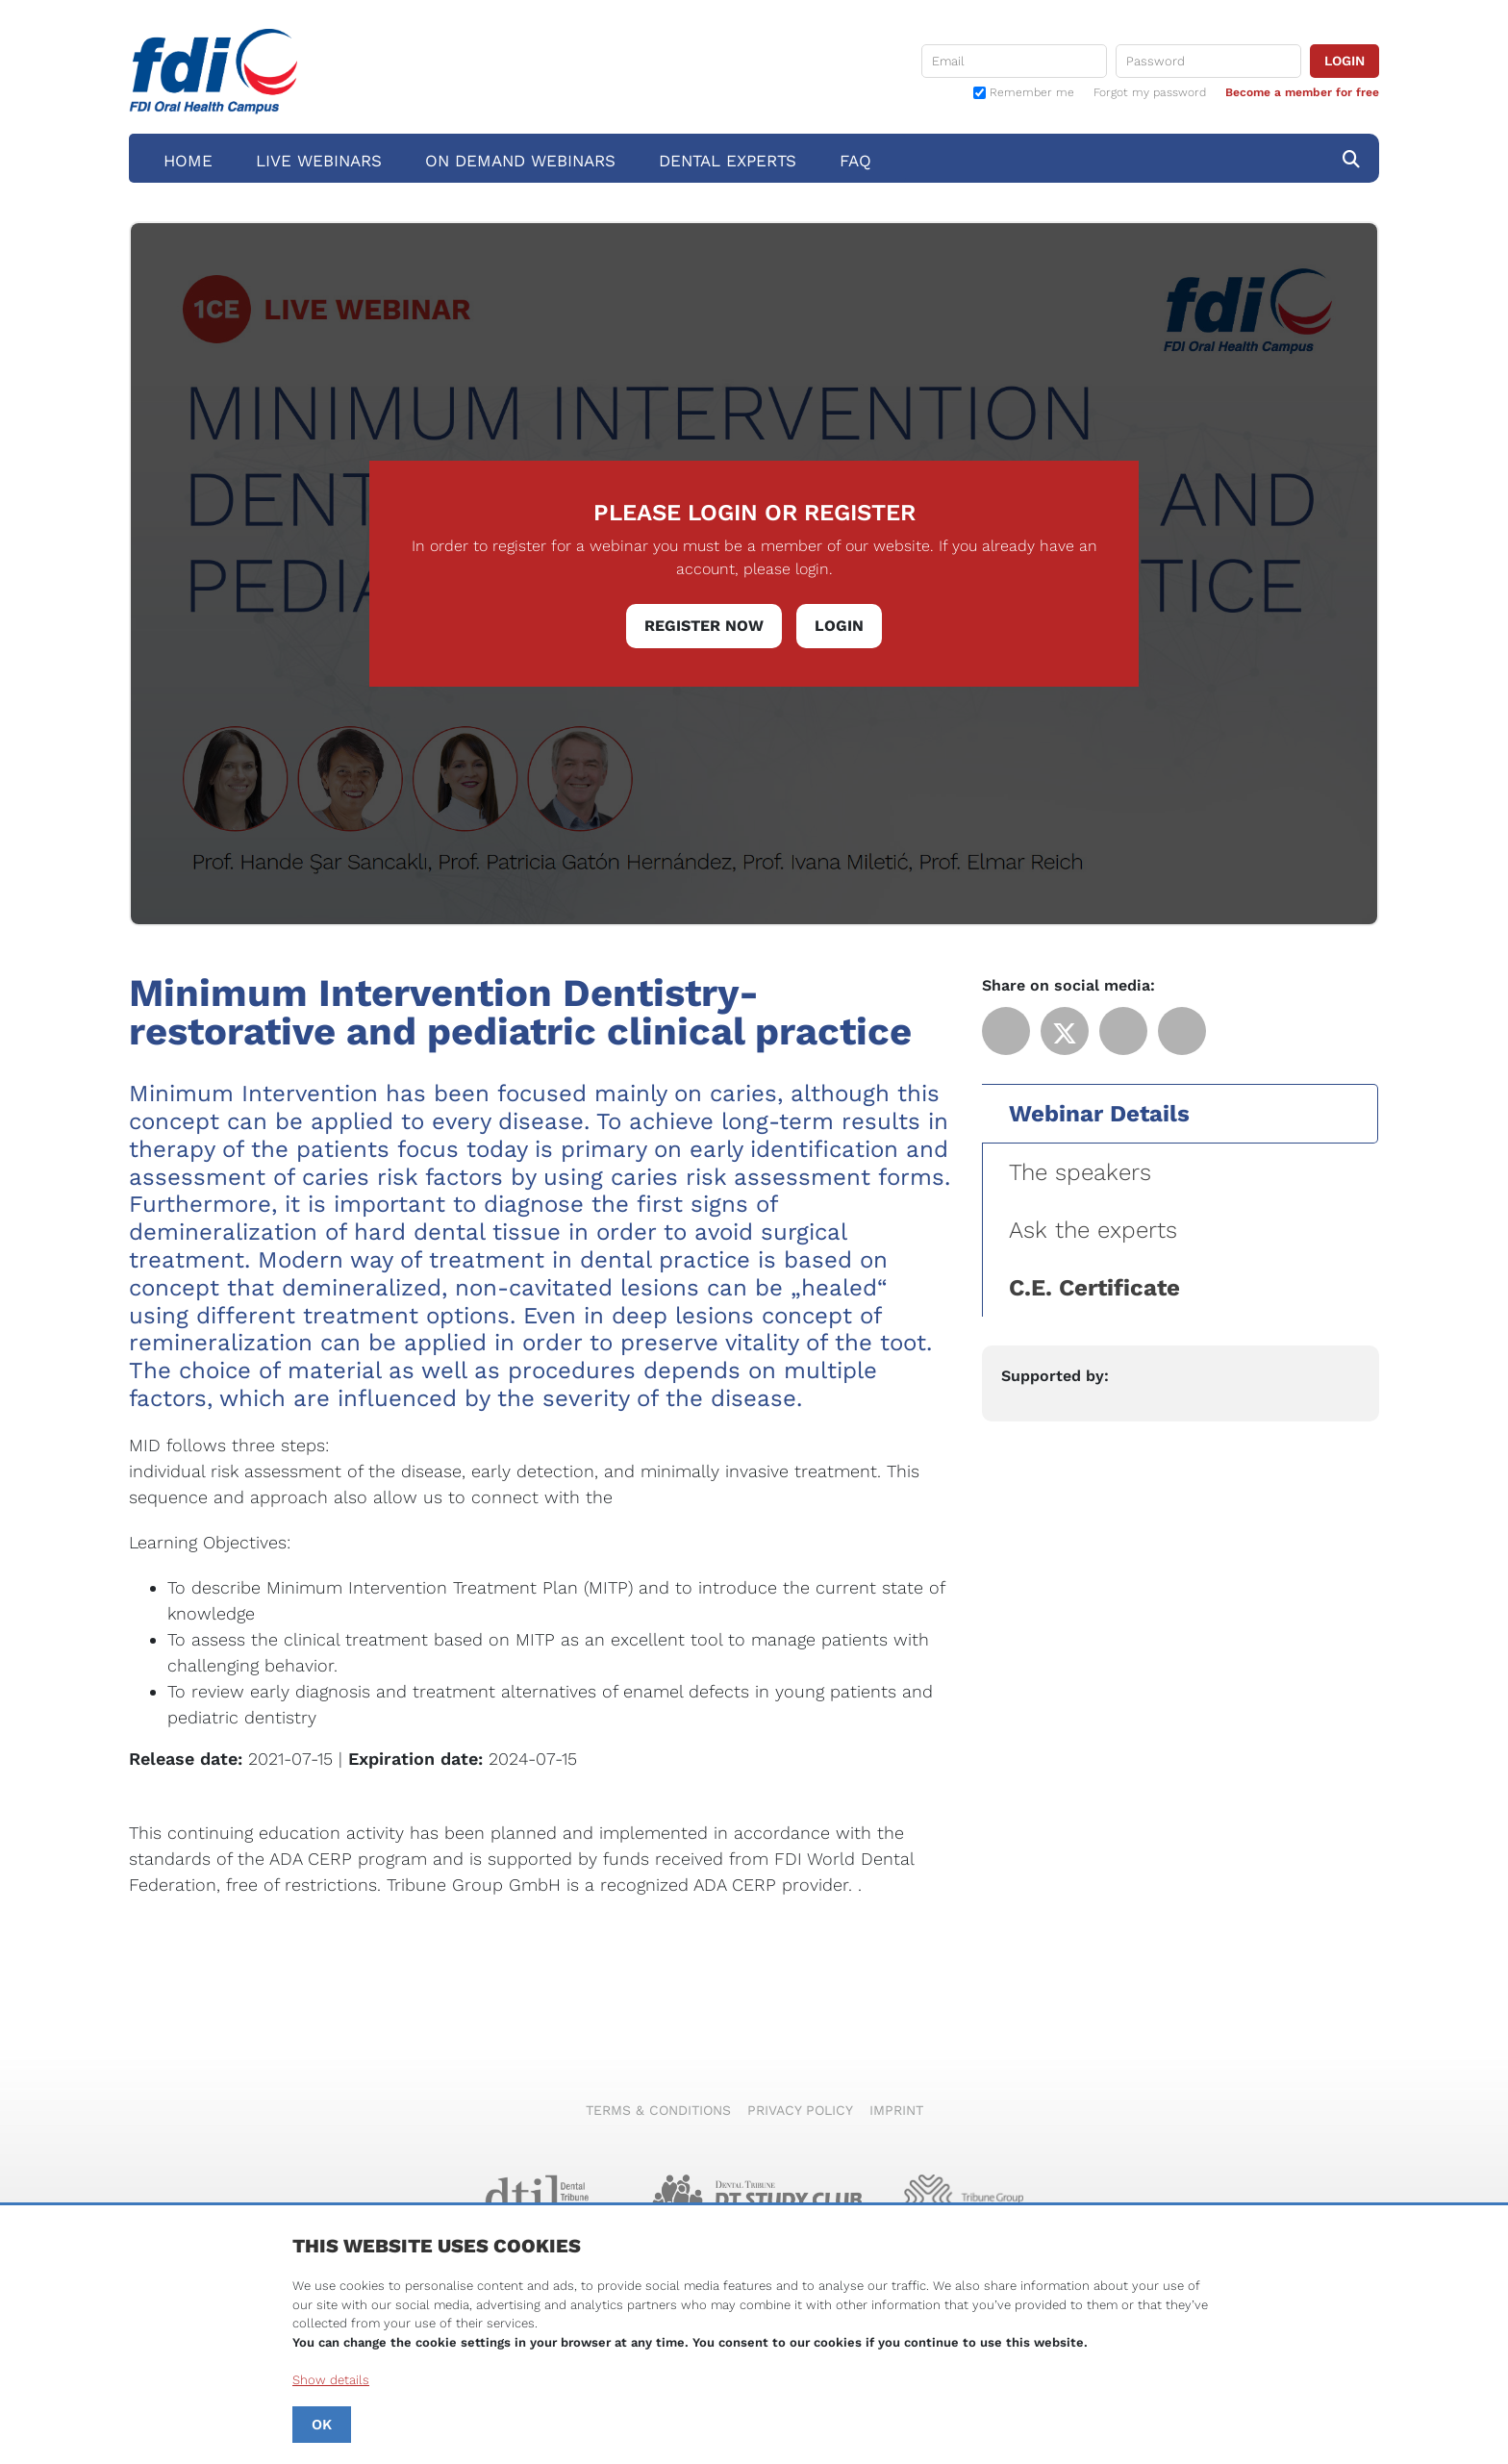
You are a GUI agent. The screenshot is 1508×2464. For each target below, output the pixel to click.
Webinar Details (1099, 1113)
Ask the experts (1093, 1230)
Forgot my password (1149, 92)
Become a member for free (1302, 92)
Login (839, 625)
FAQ (855, 160)
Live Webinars (319, 160)
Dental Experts (727, 160)
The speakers (1080, 1172)
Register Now (704, 625)
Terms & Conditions (658, 2110)
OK (322, 2424)
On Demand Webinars (520, 160)
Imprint (896, 2110)
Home (188, 160)
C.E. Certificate (1094, 1287)
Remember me (1032, 93)
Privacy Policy (800, 2110)
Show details (330, 2380)
